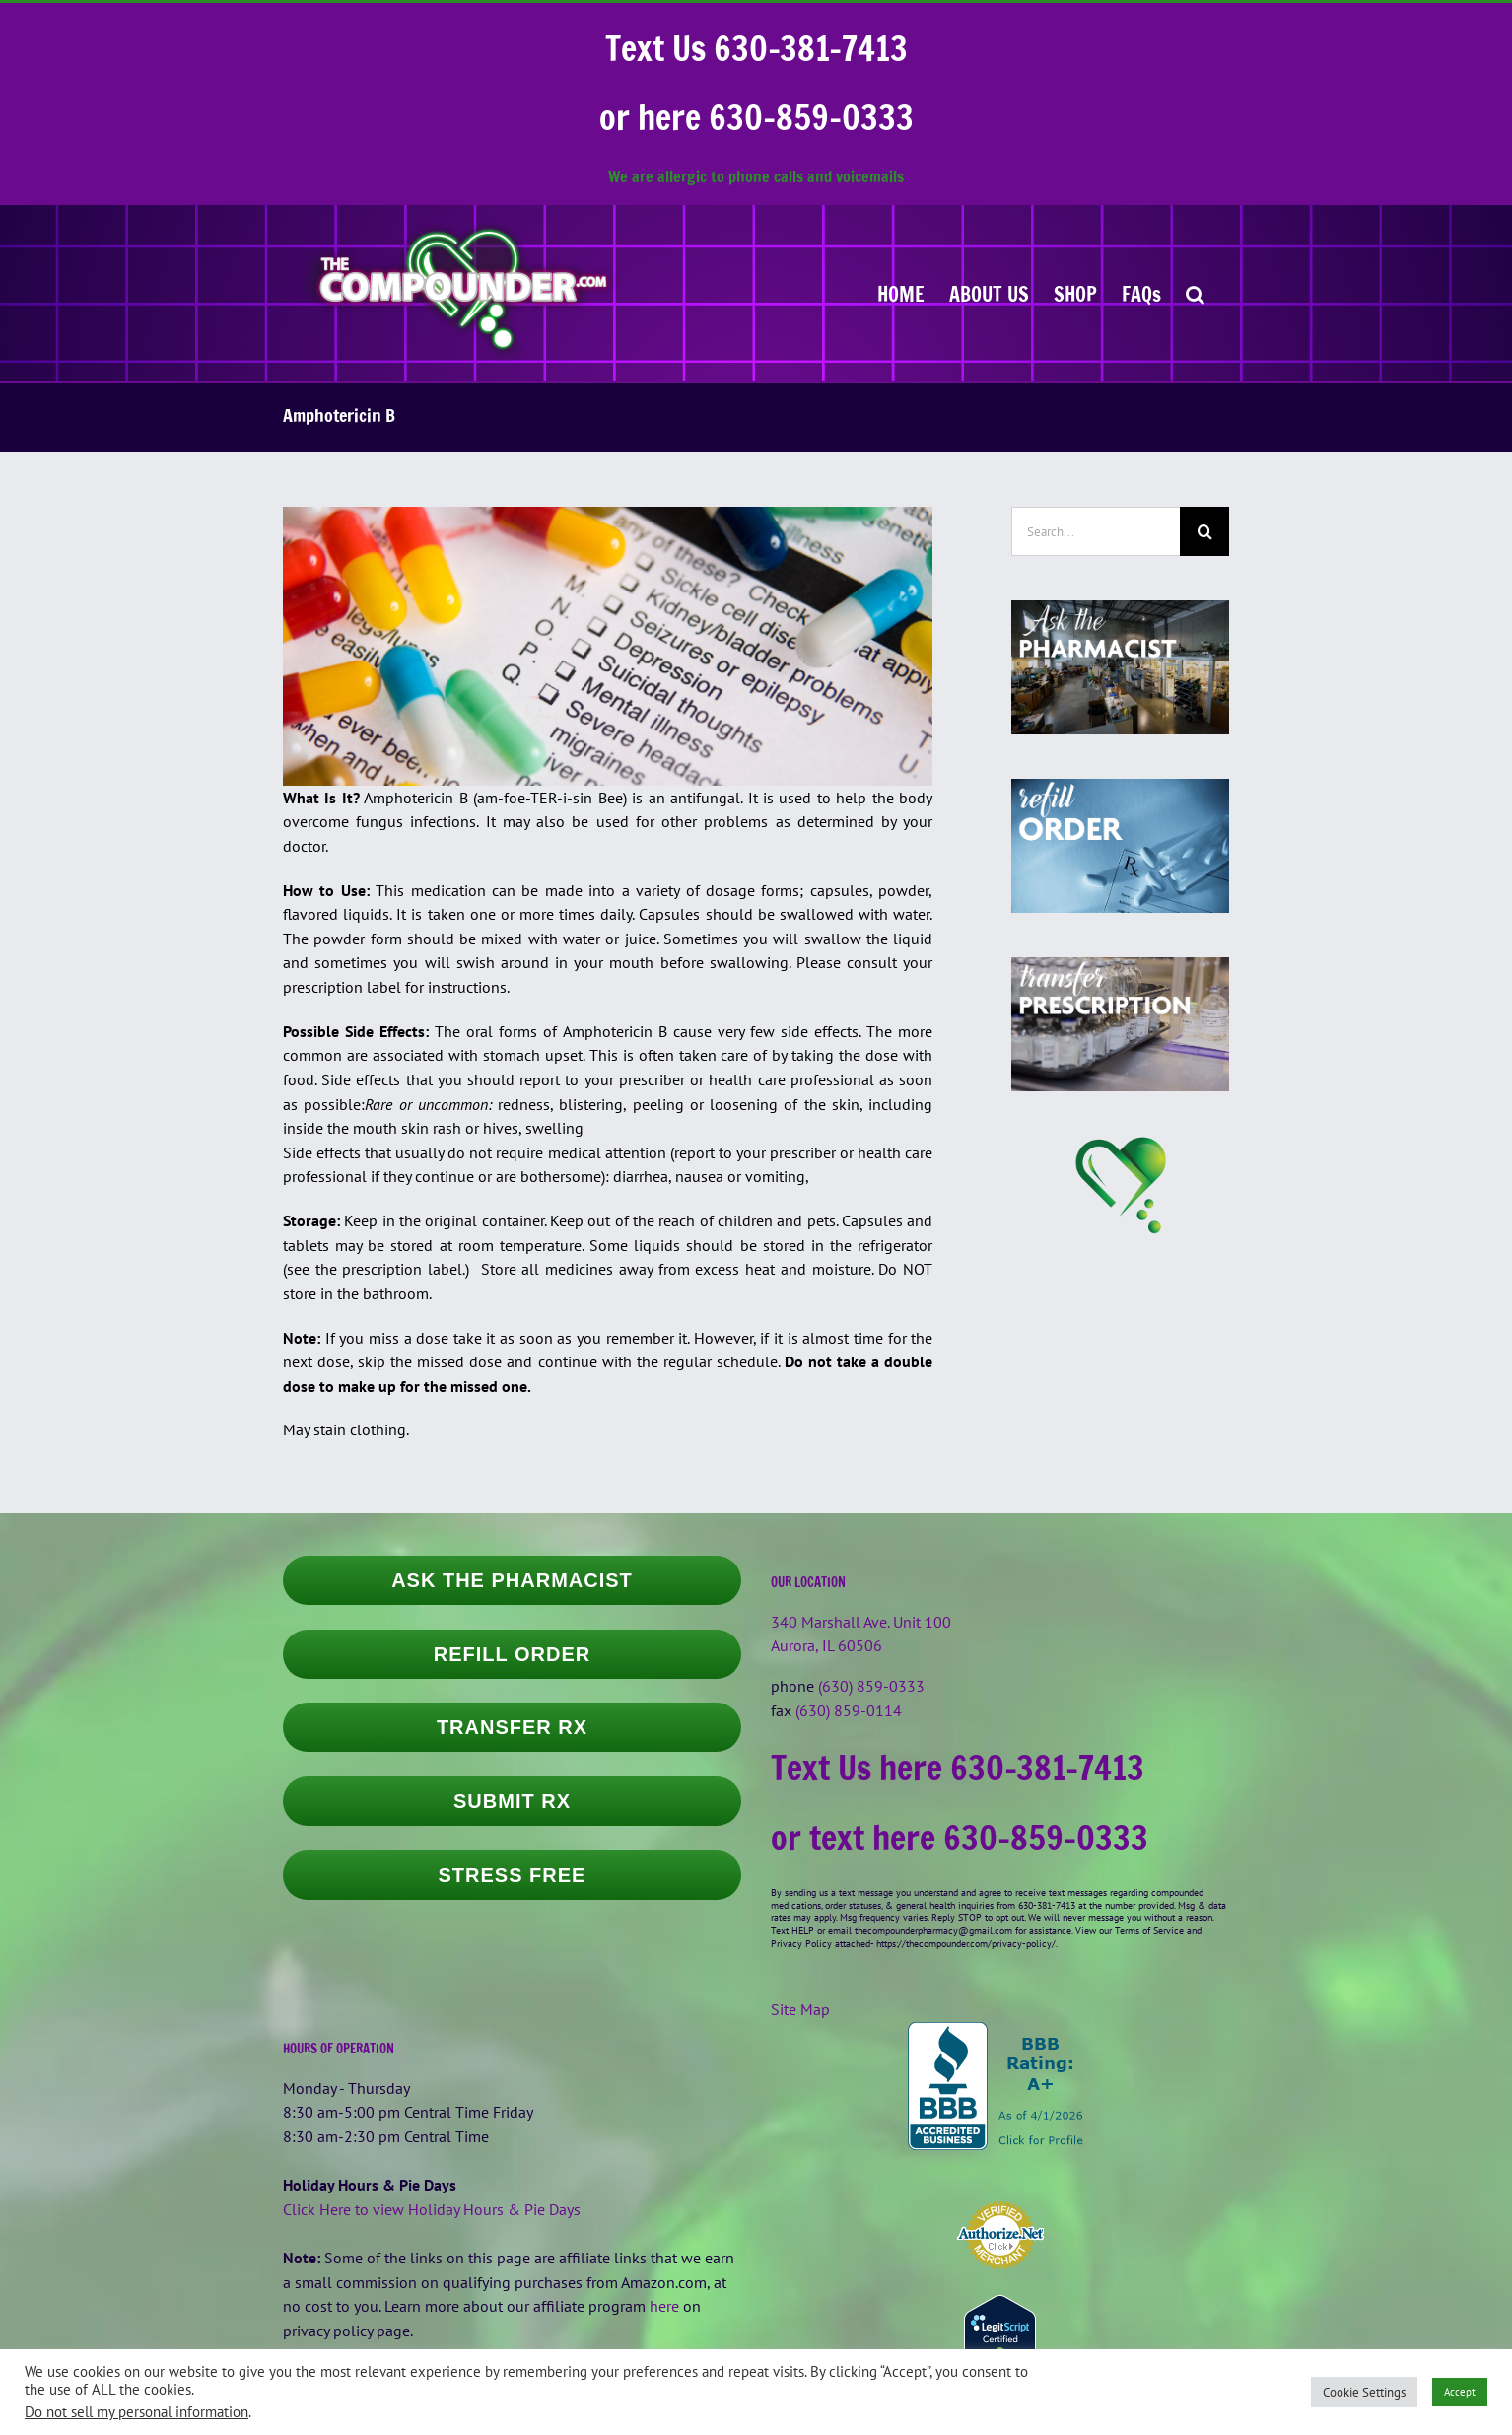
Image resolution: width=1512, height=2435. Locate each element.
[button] (1195, 293)
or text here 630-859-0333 (959, 1837)
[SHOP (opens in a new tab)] (1075, 293)
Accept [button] (1460, 2392)
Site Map (800, 2009)
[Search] (1204, 531)
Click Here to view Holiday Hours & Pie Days (432, 2209)
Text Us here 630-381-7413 (957, 1767)
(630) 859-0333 (871, 1686)
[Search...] (1095, 531)
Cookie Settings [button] (1364, 2392)
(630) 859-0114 (848, 1710)
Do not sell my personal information (136, 2411)
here (664, 2306)
